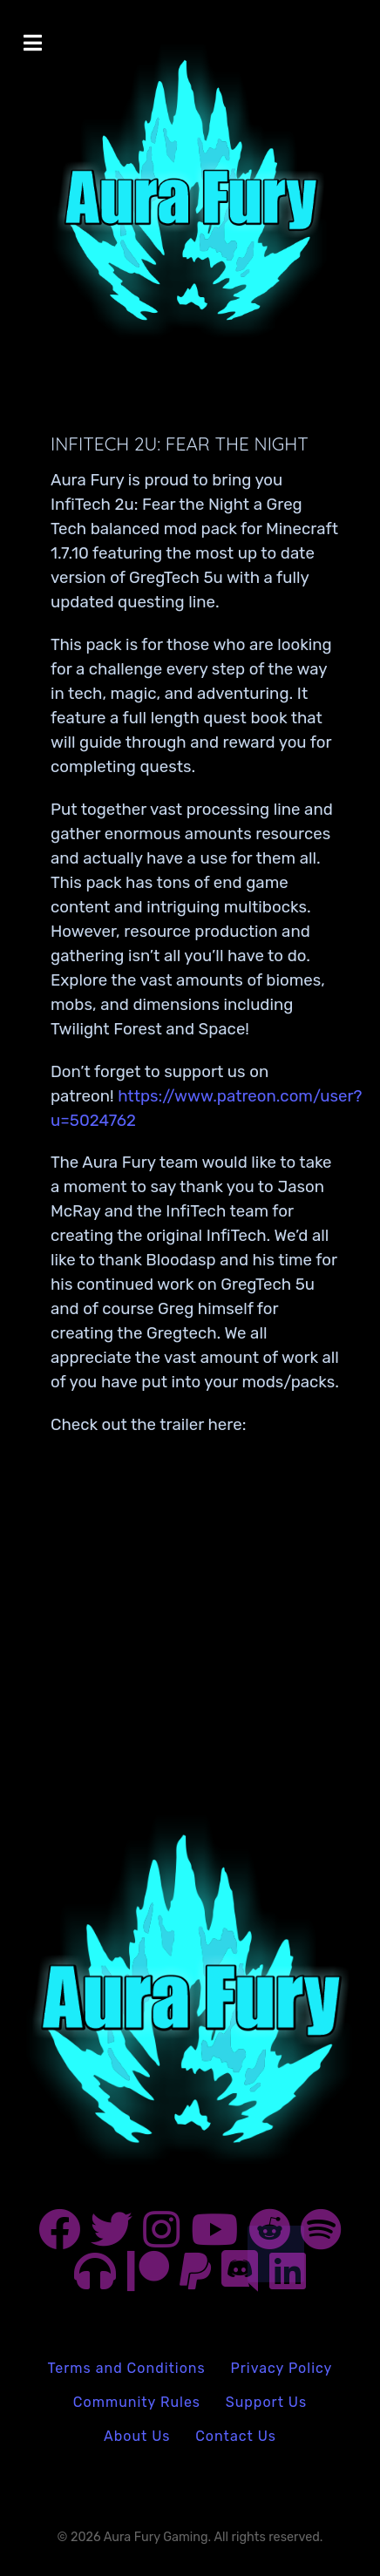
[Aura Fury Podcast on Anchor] (97, 2280)
